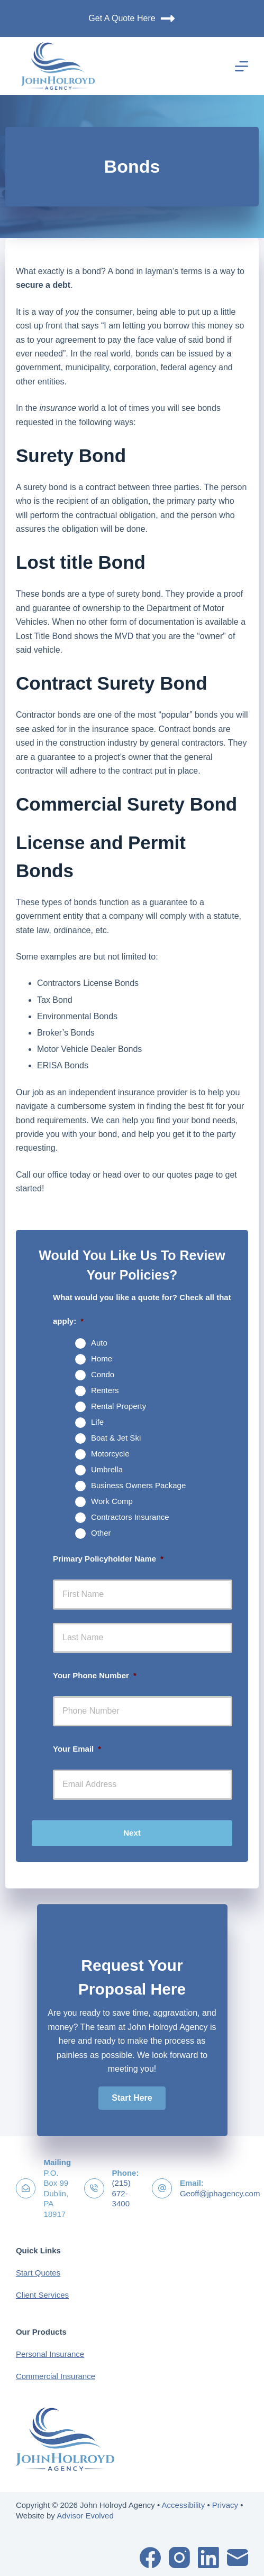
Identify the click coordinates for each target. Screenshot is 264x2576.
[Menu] (241, 66)
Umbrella (107, 1469)
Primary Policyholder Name (108, 1558)
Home (101, 1358)
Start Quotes (38, 2272)
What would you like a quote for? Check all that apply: (142, 1309)
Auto (99, 1342)
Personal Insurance (50, 2353)
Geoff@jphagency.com (220, 2193)
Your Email (77, 1748)
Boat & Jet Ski (116, 1437)
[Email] (237, 2557)
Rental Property (118, 1406)
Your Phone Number (94, 1675)
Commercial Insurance (55, 2376)
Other (101, 1532)
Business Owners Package (138, 1485)
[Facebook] (150, 2557)
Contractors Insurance (130, 1516)
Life (97, 1421)
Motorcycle (110, 1453)
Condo (102, 1374)
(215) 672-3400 (121, 2193)
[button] (131, 2098)
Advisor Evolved (85, 2515)
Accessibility (183, 2504)
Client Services (42, 2294)
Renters (105, 1390)
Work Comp (112, 1501)
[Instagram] (179, 2557)
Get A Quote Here (131, 18)
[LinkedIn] (208, 2557)
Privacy (225, 2504)
